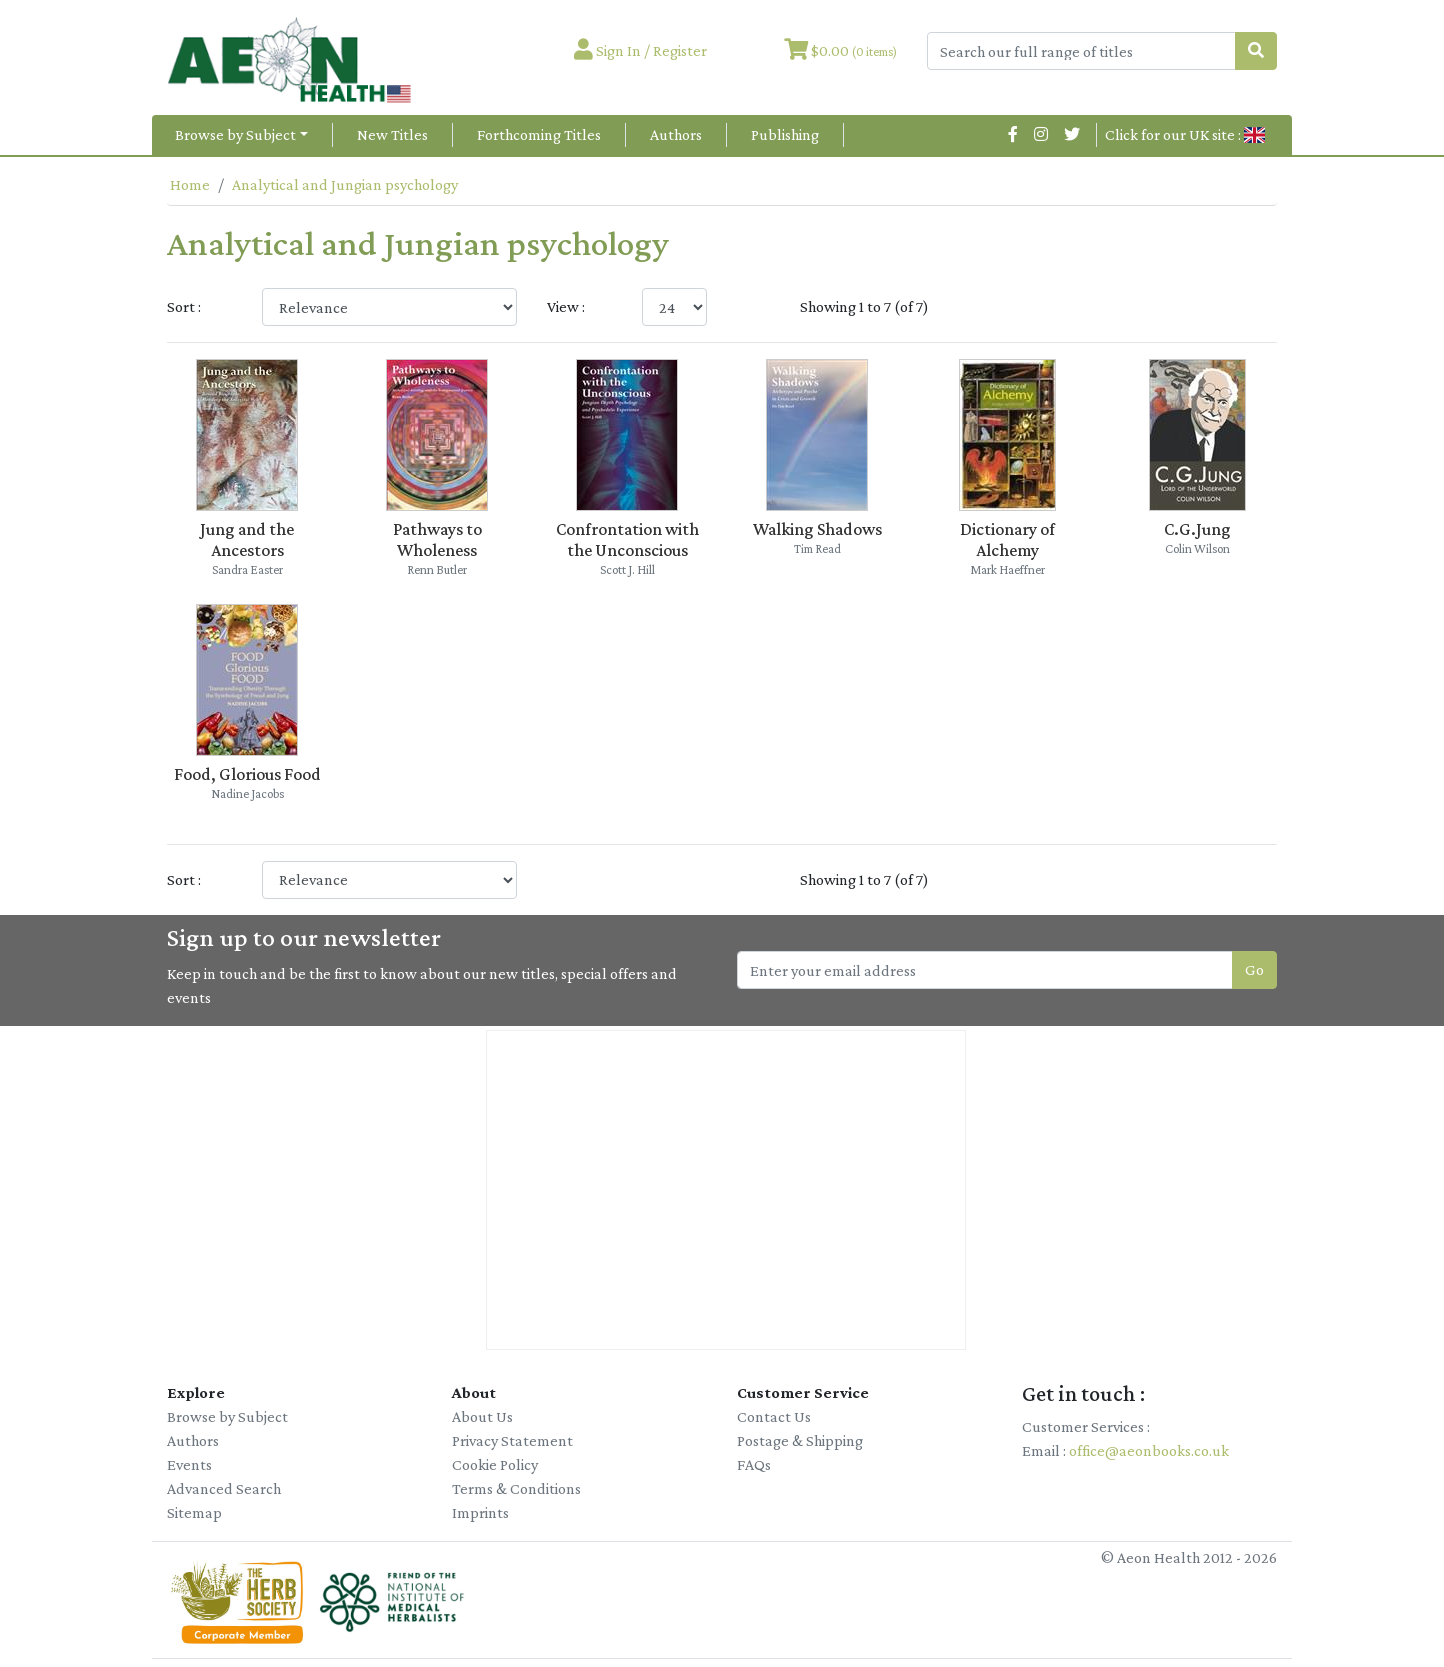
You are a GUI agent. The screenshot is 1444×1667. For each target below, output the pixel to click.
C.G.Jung (1197, 529)
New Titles (392, 134)
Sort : (184, 306)
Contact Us (774, 1416)
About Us (482, 1416)
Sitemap (194, 1512)
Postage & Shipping (800, 1440)
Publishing (785, 134)
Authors (676, 134)
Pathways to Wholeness (437, 539)
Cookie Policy (495, 1464)
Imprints (480, 1512)
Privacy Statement (512, 1440)
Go (1254, 969)
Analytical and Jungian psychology (345, 184)
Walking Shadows (817, 529)
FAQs (754, 1464)
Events (189, 1464)
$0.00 (840, 50)
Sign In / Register (640, 50)
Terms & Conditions (516, 1488)
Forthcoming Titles (539, 134)
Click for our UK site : (1185, 134)
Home (190, 184)
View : (566, 306)
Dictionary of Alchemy (1007, 539)
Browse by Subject (235, 134)
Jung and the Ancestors (247, 539)
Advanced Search (224, 1488)
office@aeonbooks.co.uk (1149, 1450)
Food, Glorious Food (247, 774)
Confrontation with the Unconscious (627, 539)
